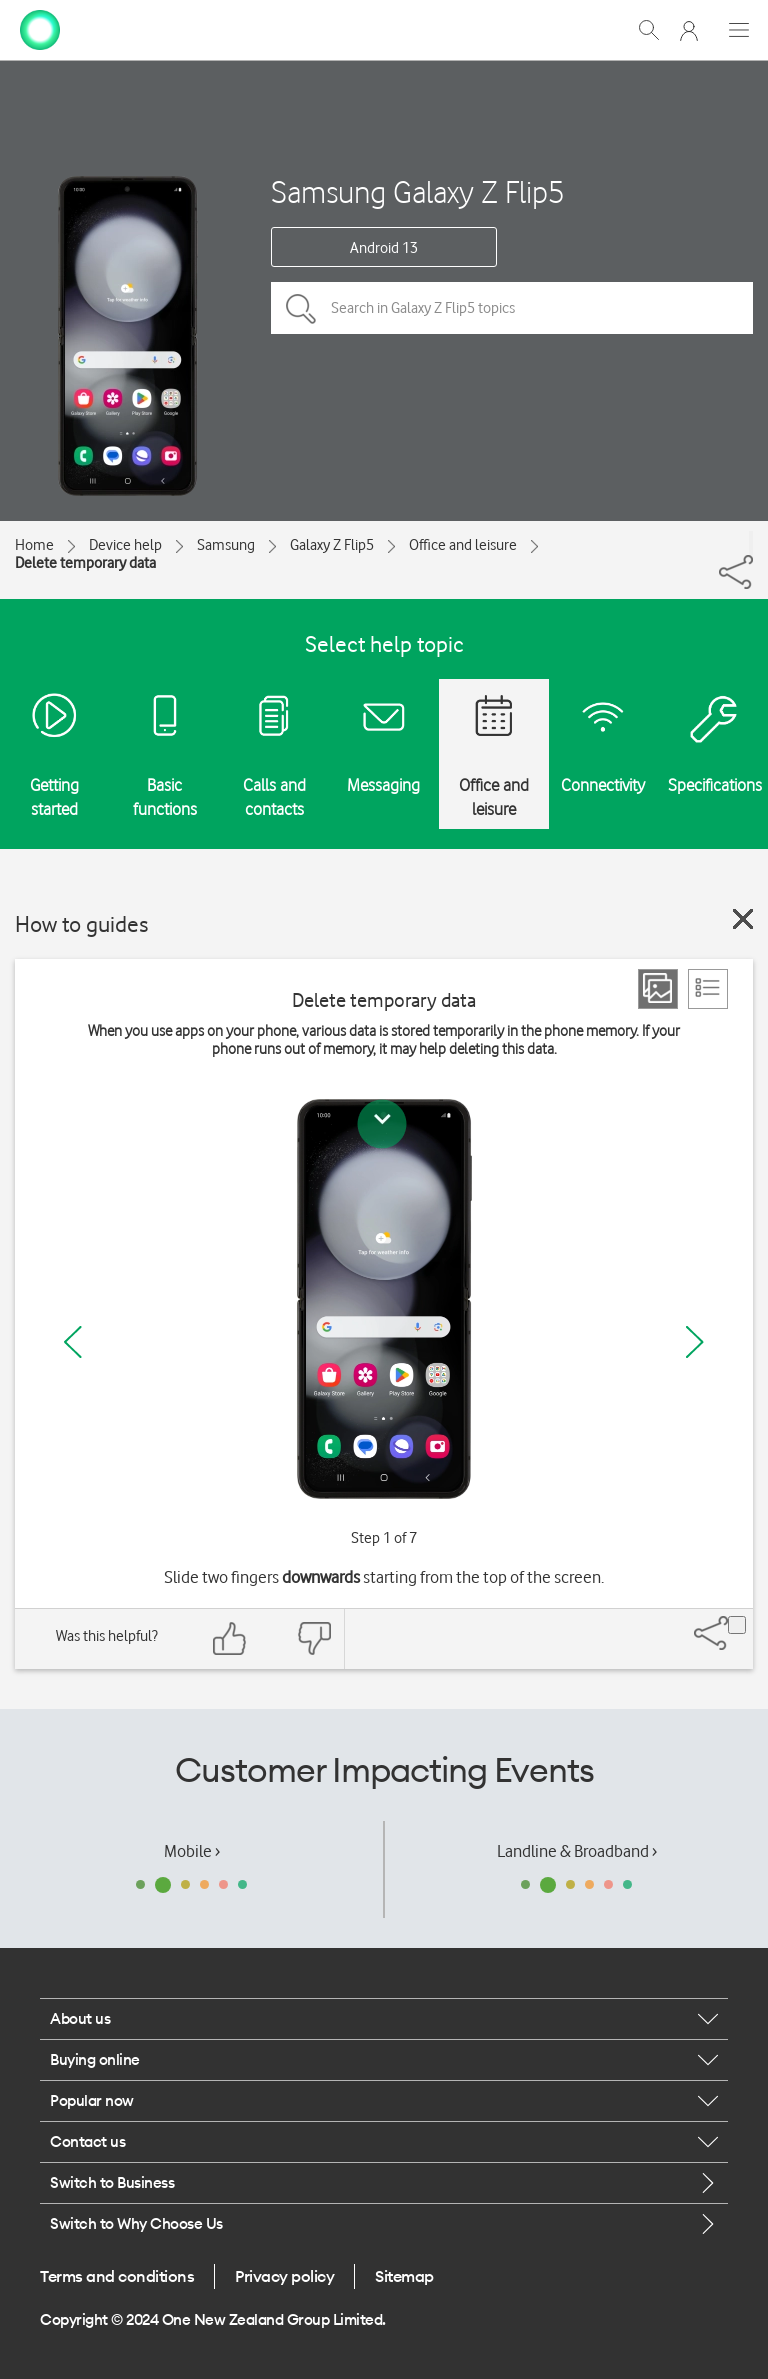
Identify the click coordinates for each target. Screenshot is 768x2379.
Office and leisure (463, 545)
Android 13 (384, 248)
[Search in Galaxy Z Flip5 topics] (512, 308)
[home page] (40, 28)
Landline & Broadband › (577, 1851)
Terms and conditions (117, 2276)
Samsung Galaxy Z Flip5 (418, 191)
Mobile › (192, 1851)
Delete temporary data (85, 563)
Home (34, 545)
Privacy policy (284, 2276)
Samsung (226, 545)
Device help (125, 545)
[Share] (751, 543)
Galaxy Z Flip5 (332, 545)
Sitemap (404, 2276)
